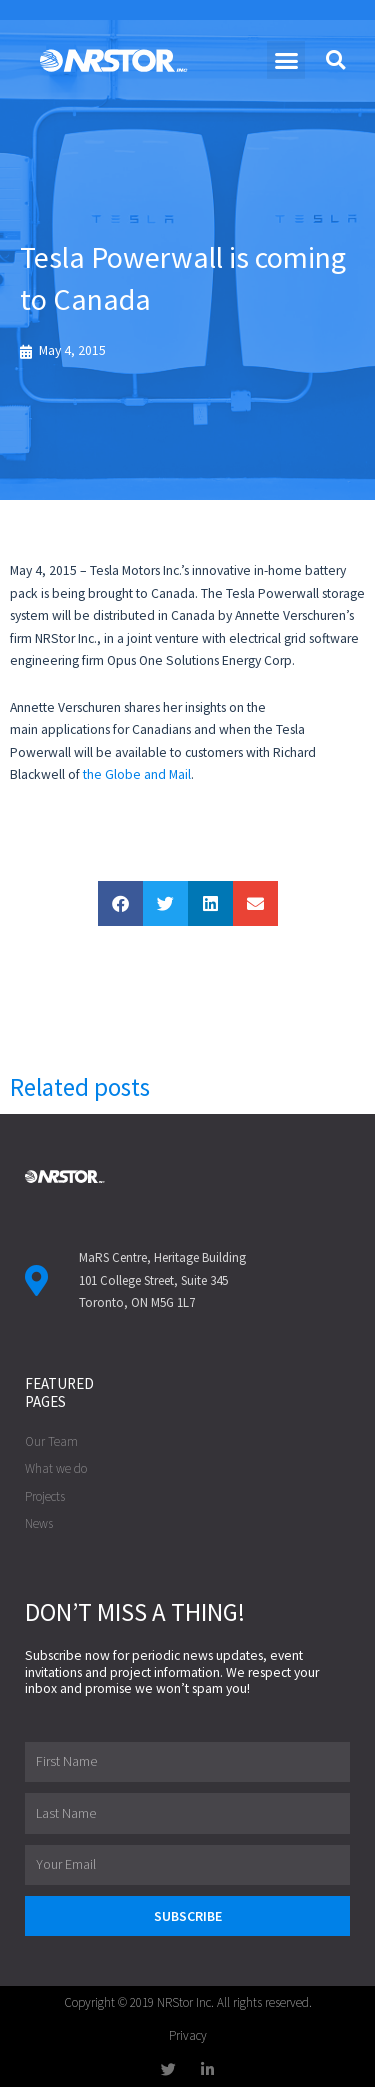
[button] (286, 60)
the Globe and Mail (137, 774)
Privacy (188, 2035)
